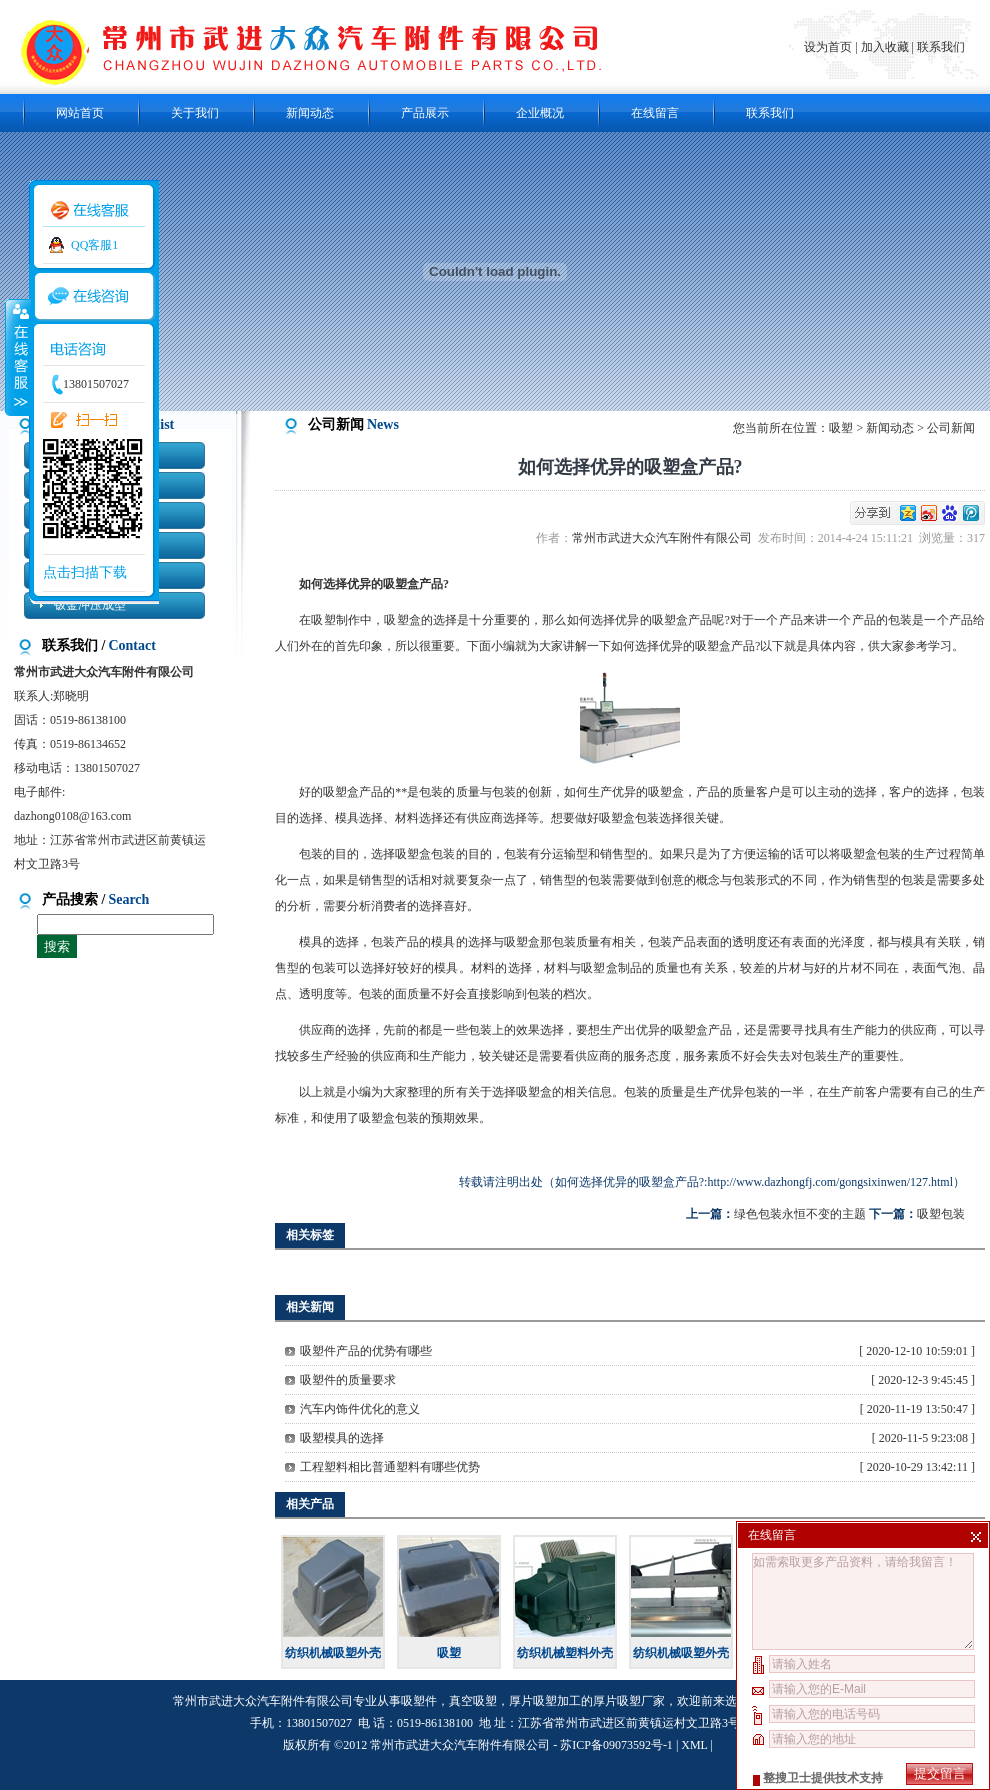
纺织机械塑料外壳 (565, 1653)
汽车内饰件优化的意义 (360, 1409)
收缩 (17, 357)
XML (694, 1745)
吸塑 (841, 428)
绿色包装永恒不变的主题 (800, 1214)
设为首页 (829, 47)
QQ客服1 (94, 245)
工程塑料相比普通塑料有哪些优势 (390, 1467)
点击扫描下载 (85, 572)
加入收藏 (885, 47)
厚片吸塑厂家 (629, 1701)
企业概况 (540, 113)
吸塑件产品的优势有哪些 (366, 1351)
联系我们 (941, 47)
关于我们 (195, 113)
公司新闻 (951, 428)
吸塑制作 (335, 620)
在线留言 (655, 113)
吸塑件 (419, 1701)
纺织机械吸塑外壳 (333, 1653)
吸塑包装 (941, 1214)
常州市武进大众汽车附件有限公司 (665, 538)
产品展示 (425, 113)
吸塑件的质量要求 (348, 1380)
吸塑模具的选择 (342, 1438)
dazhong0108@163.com (72, 816)
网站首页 (80, 113)
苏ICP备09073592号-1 (616, 1745)
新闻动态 (310, 113)
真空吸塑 (473, 1701)
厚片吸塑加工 (545, 1701)
